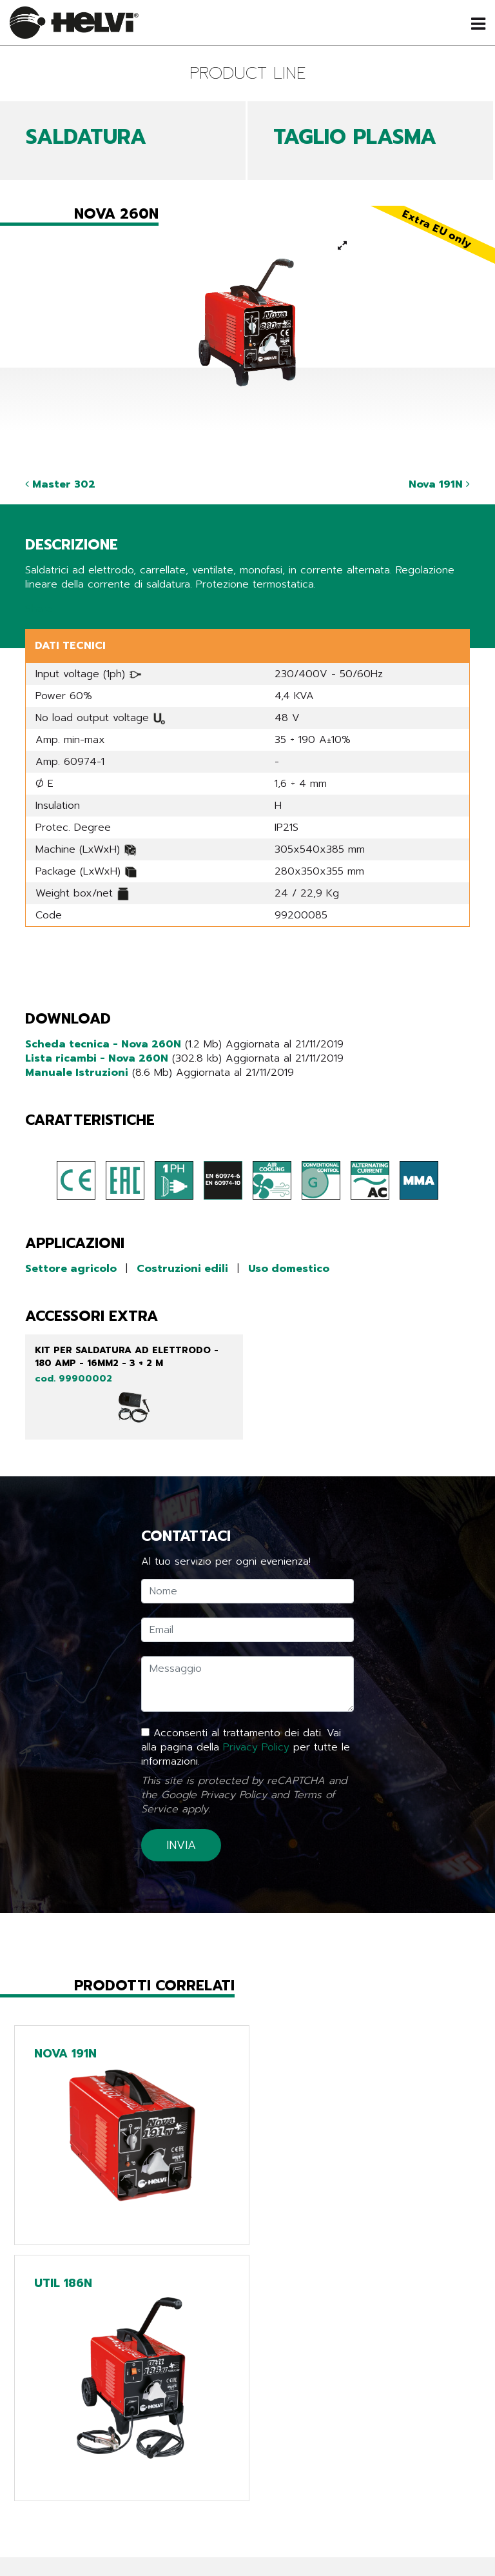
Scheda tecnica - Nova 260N (103, 1044)
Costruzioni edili (182, 1268)
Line (247, 2461)
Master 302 (60, 484)
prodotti (93, 2461)
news (93, 2479)
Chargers (247, 2497)
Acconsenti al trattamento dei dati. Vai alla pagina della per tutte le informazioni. (245, 1747)
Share (39, 609)
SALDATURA (86, 137)
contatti (93, 2551)
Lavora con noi (93, 2533)
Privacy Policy (256, 1747)
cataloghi (93, 2497)
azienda (93, 2515)
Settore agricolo (71, 1268)
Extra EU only (247, 2515)
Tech (247, 2479)
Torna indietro (75, 2377)
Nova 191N (439, 484)
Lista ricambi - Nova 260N (96, 1058)
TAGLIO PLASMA (354, 137)
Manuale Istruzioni (76, 1072)
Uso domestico (288, 1268)
